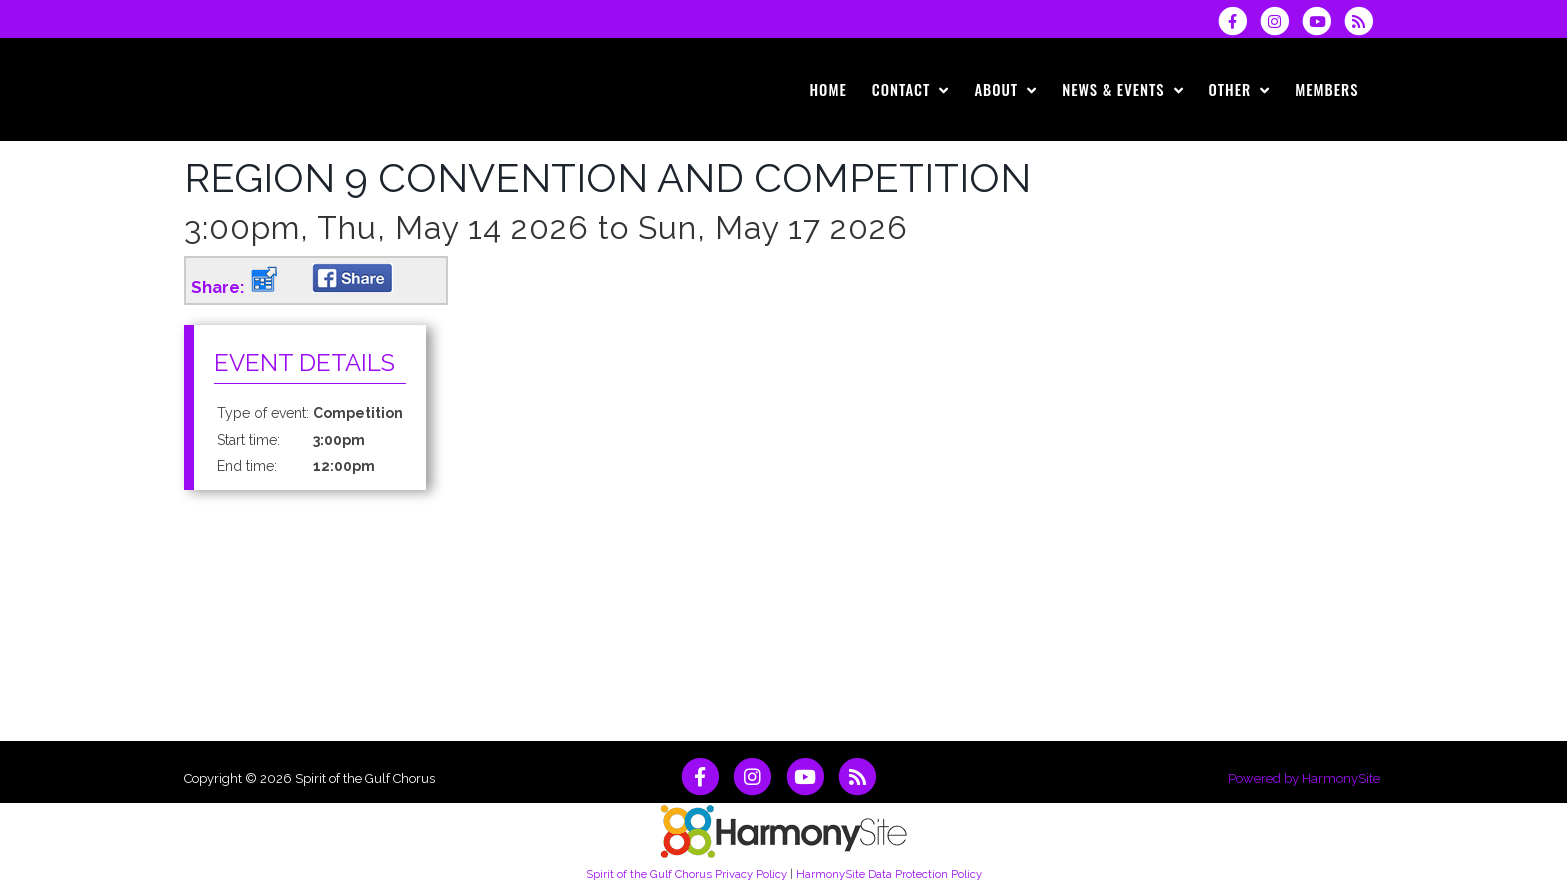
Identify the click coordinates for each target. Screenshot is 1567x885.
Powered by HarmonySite (1304, 778)
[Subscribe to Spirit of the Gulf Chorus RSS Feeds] (1363, 21)
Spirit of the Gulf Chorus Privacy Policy (686, 874)
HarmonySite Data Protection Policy (889, 874)
